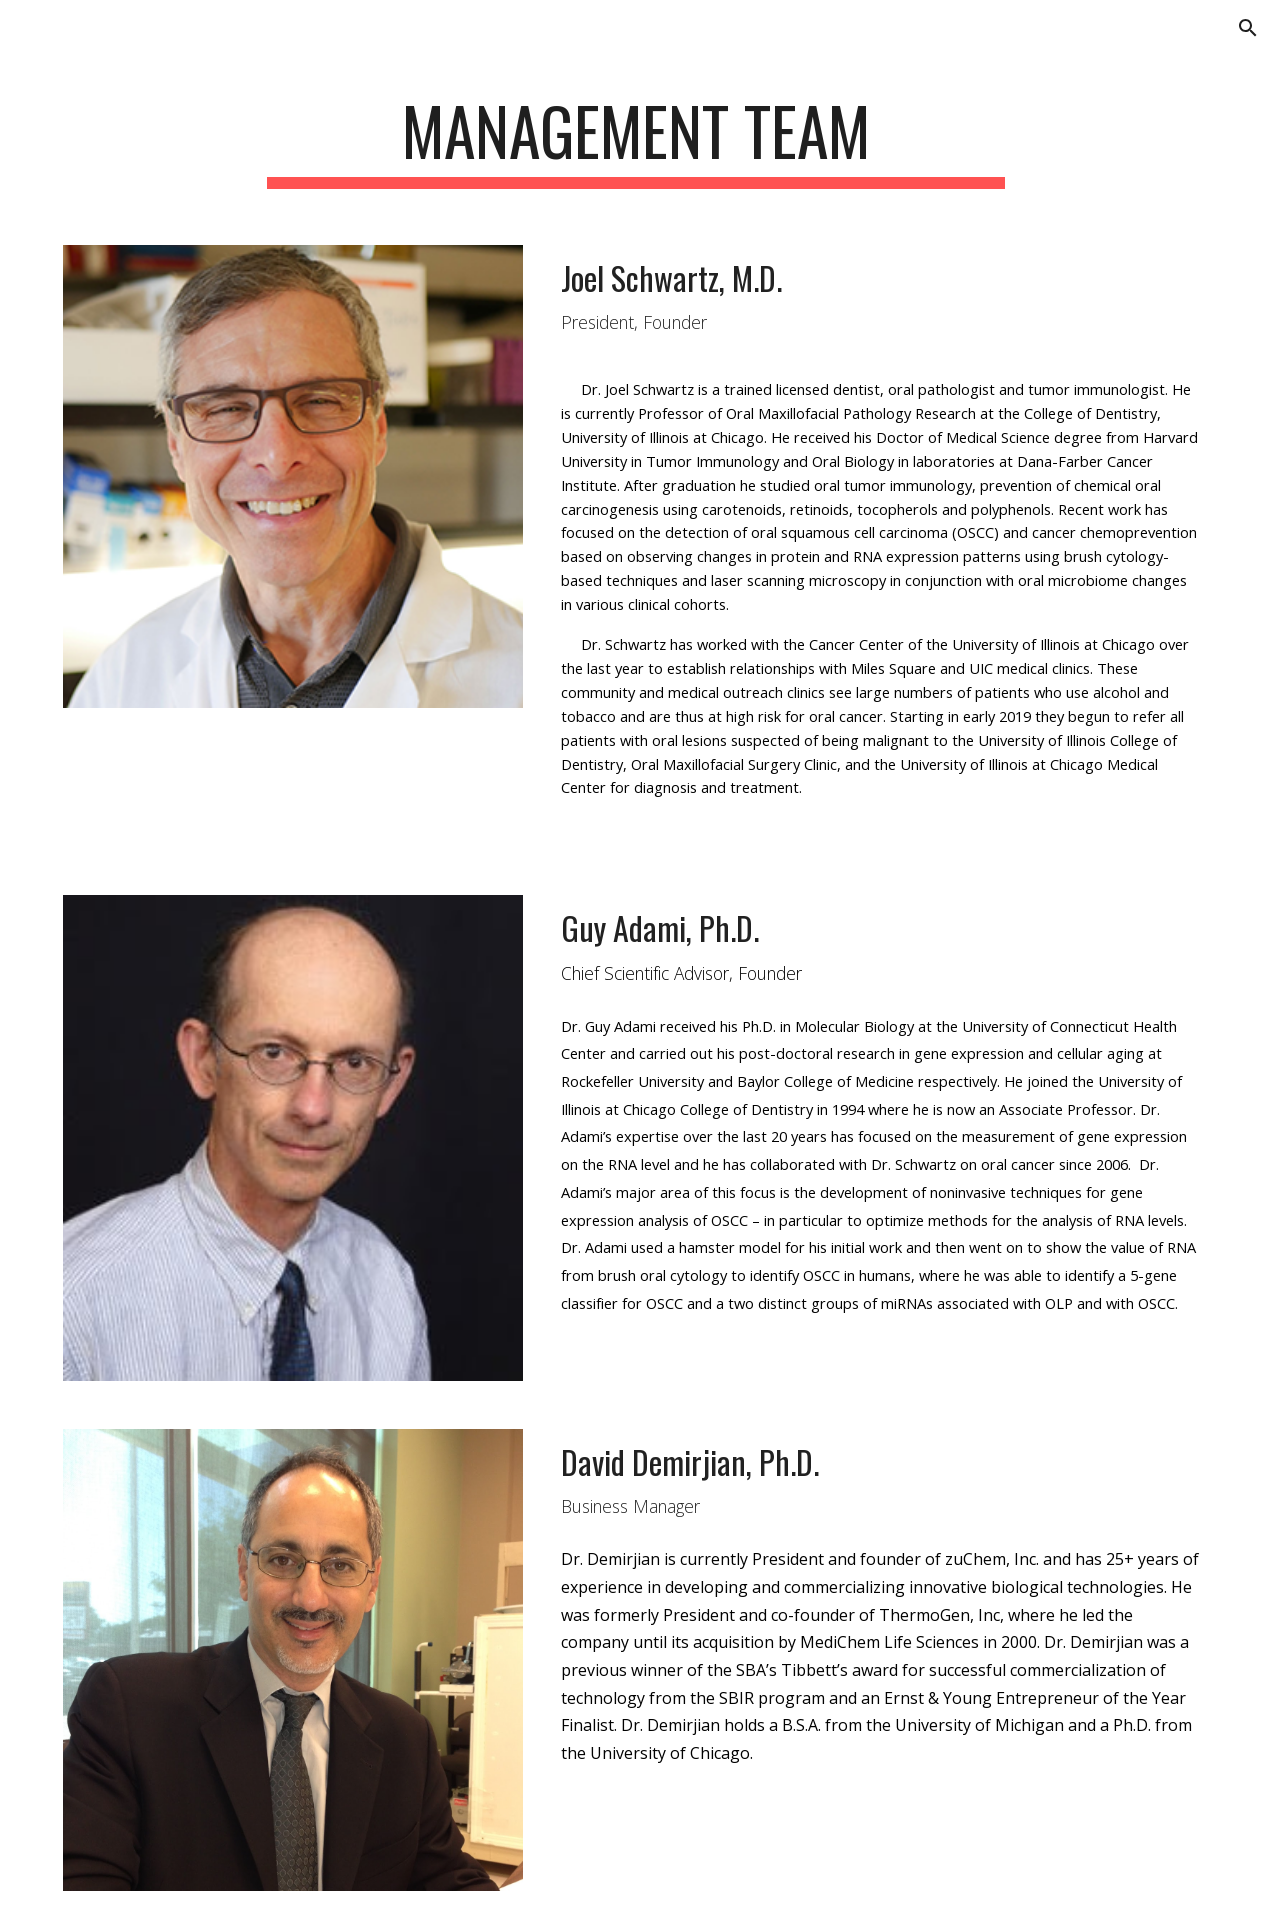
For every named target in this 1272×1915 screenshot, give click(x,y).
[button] (1248, 28)
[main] (636, 140)
